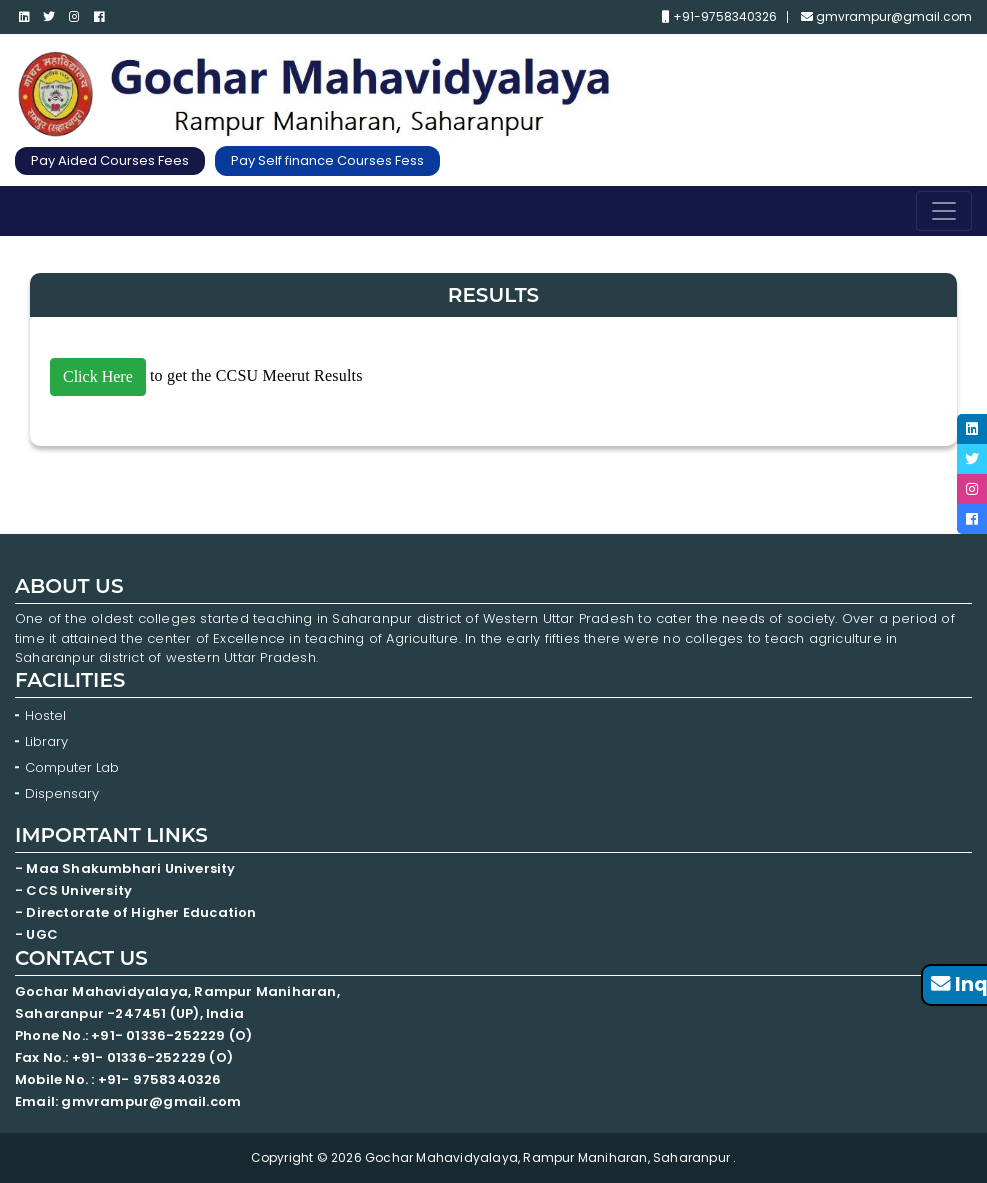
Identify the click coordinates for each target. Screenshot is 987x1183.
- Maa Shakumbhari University (127, 868)
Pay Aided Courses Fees (110, 160)
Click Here (98, 376)
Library (46, 741)
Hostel (45, 715)
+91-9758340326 (719, 17)
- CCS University (73, 890)
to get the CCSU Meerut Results (206, 375)
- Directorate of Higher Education (137, 912)
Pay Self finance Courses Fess (327, 160)
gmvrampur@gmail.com (886, 17)
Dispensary (62, 793)
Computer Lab (74, 767)
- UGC (36, 934)
